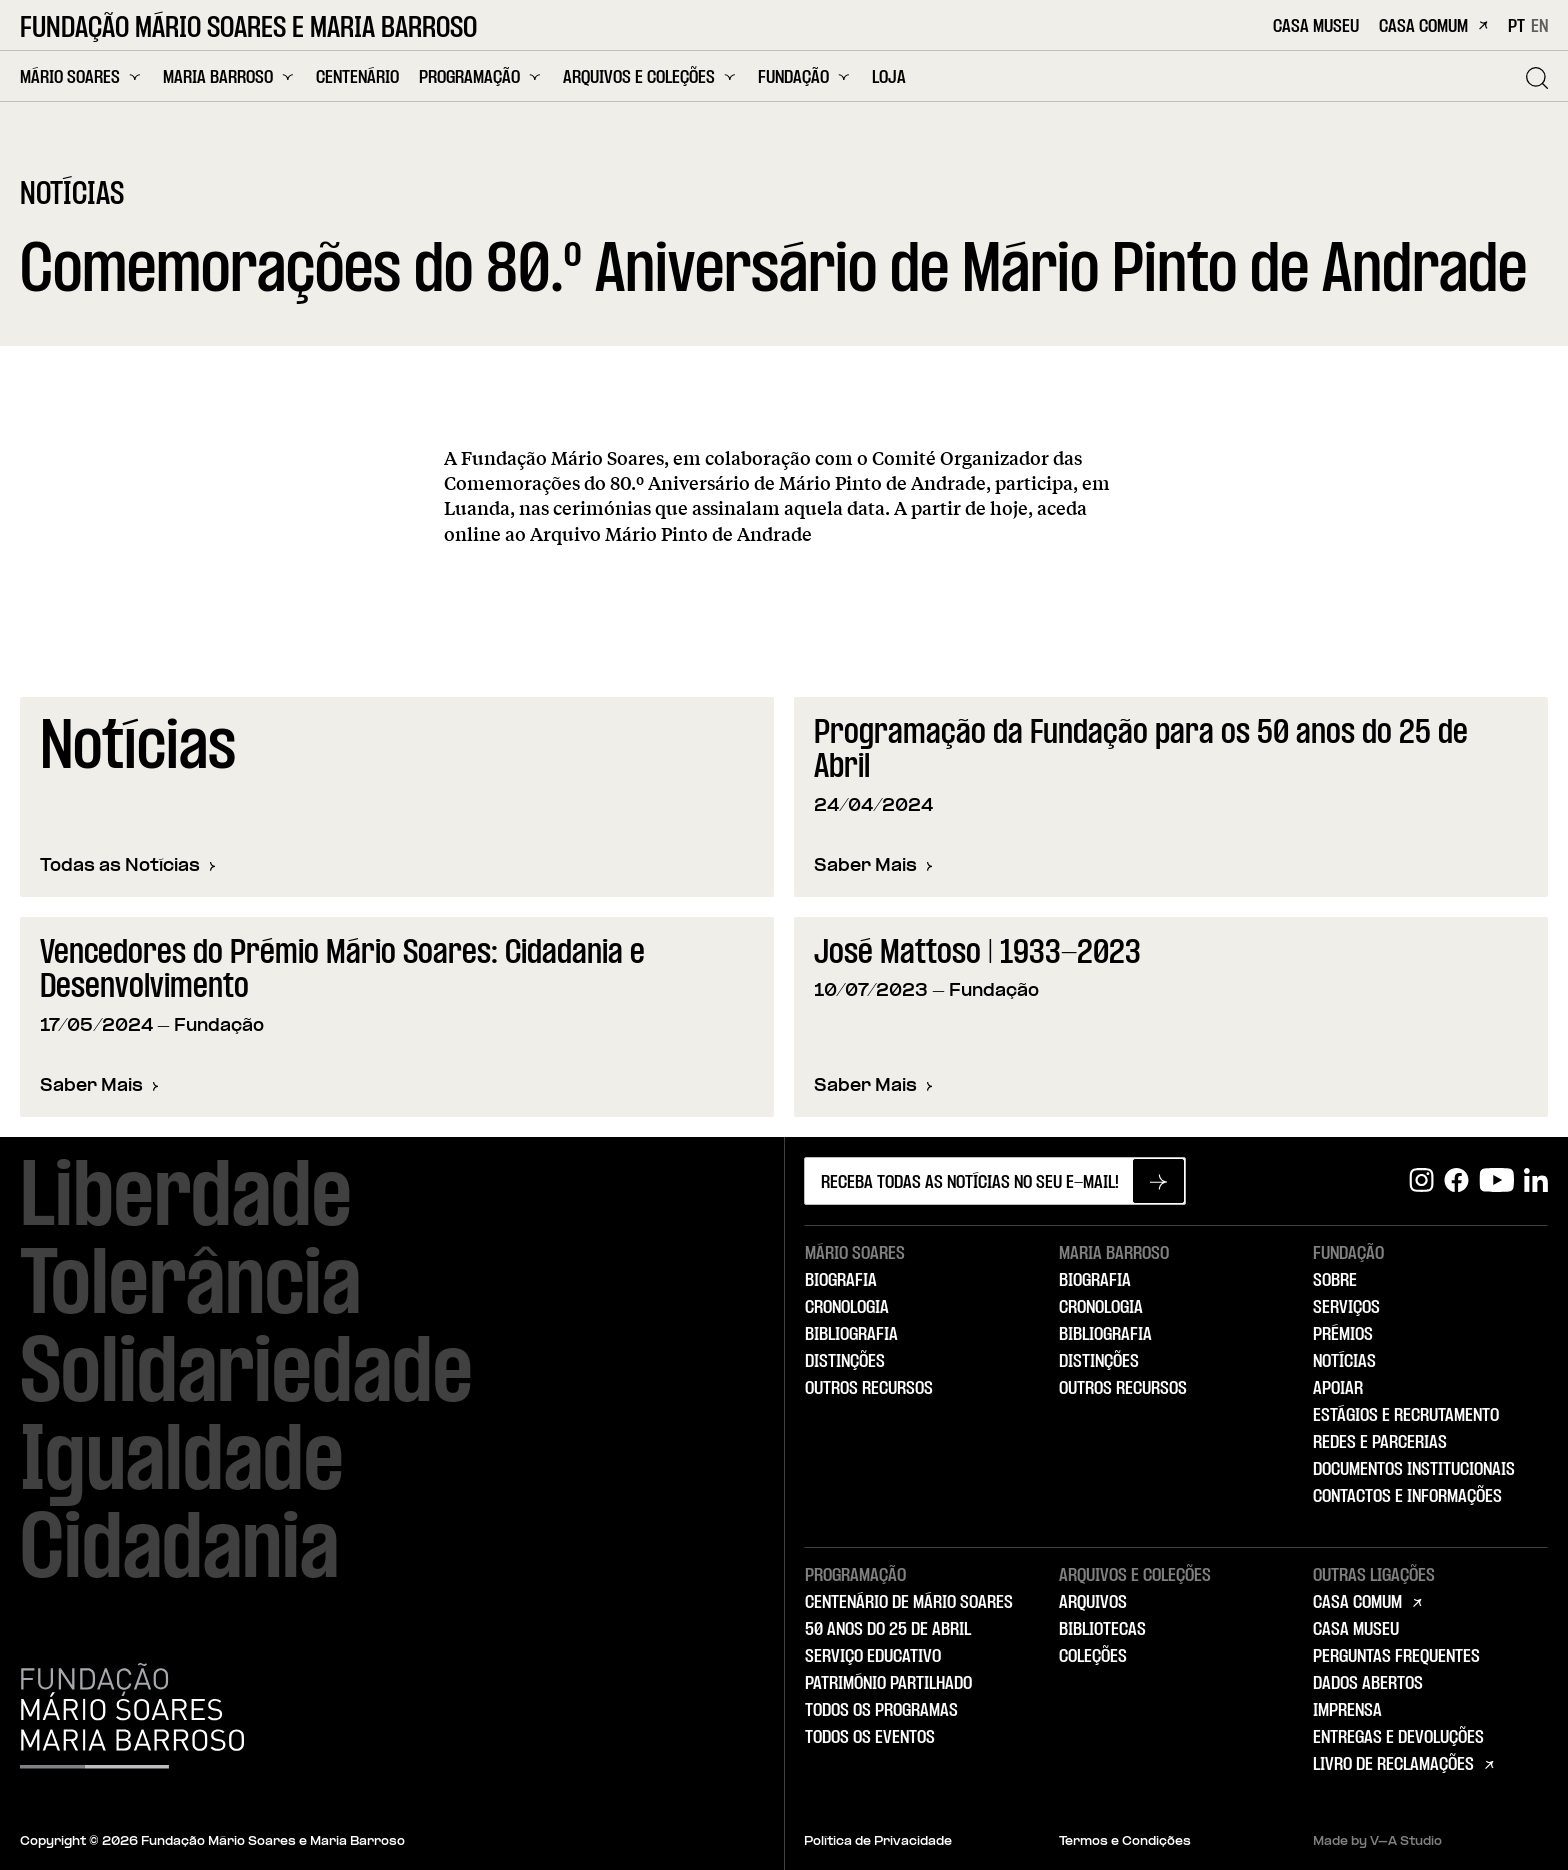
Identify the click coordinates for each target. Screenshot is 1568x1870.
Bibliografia (851, 1335)
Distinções (845, 1362)
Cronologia (847, 1308)
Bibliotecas (1102, 1630)
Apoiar (1338, 1389)
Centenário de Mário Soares (909, 1603)
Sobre (1335, 1281)
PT (1516, 27)
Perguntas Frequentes (1396, 1657)
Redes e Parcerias (1380, 1443)
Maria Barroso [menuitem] (229, 77)
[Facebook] (1456, 1180)
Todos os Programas (881, 1711)
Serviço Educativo (873, 1657)
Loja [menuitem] (889, 78)
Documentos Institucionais (1414, 1470)
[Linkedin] (1536, 1180)
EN (1539, 27)
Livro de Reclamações (1393, 1765)
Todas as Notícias (128, 866)
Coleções (1093, 1657)
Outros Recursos (869, 1389)
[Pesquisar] (1537, 78)
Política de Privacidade (878, 1842)
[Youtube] (1496, 1180)
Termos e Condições (1125, 1842)
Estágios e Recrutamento (1406, 1416)
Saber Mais (873, 867)
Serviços (1346, 1308)
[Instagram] (1421, 1180)
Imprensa (1347, 1711)
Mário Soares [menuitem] (81, 77)
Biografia (841, 1281)
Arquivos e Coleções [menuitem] (650, 77)
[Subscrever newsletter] (1158, 1181)
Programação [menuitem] (481, 77)
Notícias (1344, 1362)
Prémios (1343, 1335)
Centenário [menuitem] (357, 78)
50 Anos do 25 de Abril (888, 1630)
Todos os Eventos (870, 1738)
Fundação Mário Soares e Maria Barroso (248, 29)
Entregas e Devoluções (1398, 1738)
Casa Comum (1433, 27)
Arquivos (1093, 1603)
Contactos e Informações (1407, 1497)
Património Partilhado (888, 1684)
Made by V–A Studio (1377, 1842)
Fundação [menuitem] (805, 77)
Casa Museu (1316, 27)
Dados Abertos (1368, 1684)
